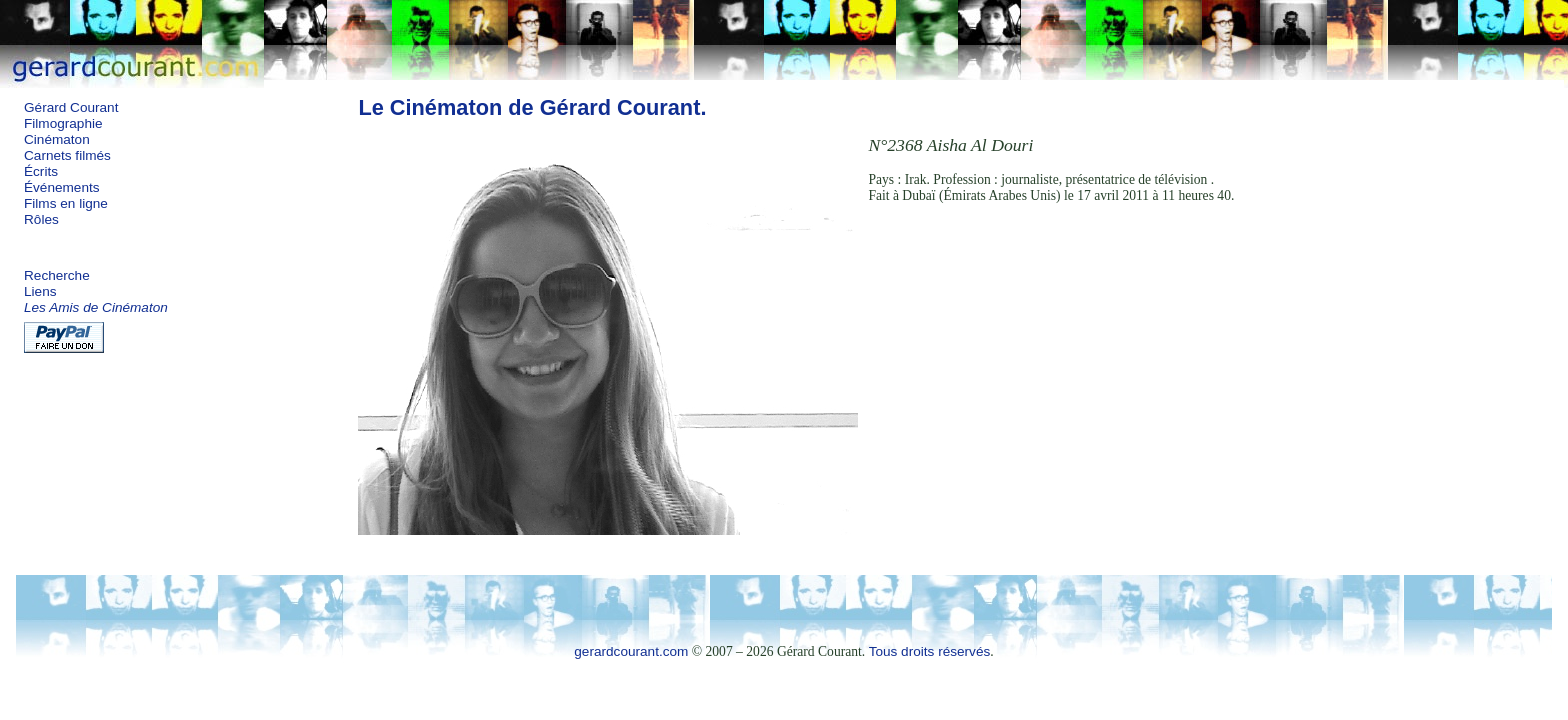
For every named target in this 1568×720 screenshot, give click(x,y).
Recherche (57, 275)
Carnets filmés (67, 155)
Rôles (41, 219)
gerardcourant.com (631, 651)
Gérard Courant (71, 107)
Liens (40, 291)
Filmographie (63, 123)
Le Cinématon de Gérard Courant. (532, 107)
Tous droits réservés (930, 651)
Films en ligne (66, 203)
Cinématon (57, 139)
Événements (62, 187)
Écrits (41, 171)
